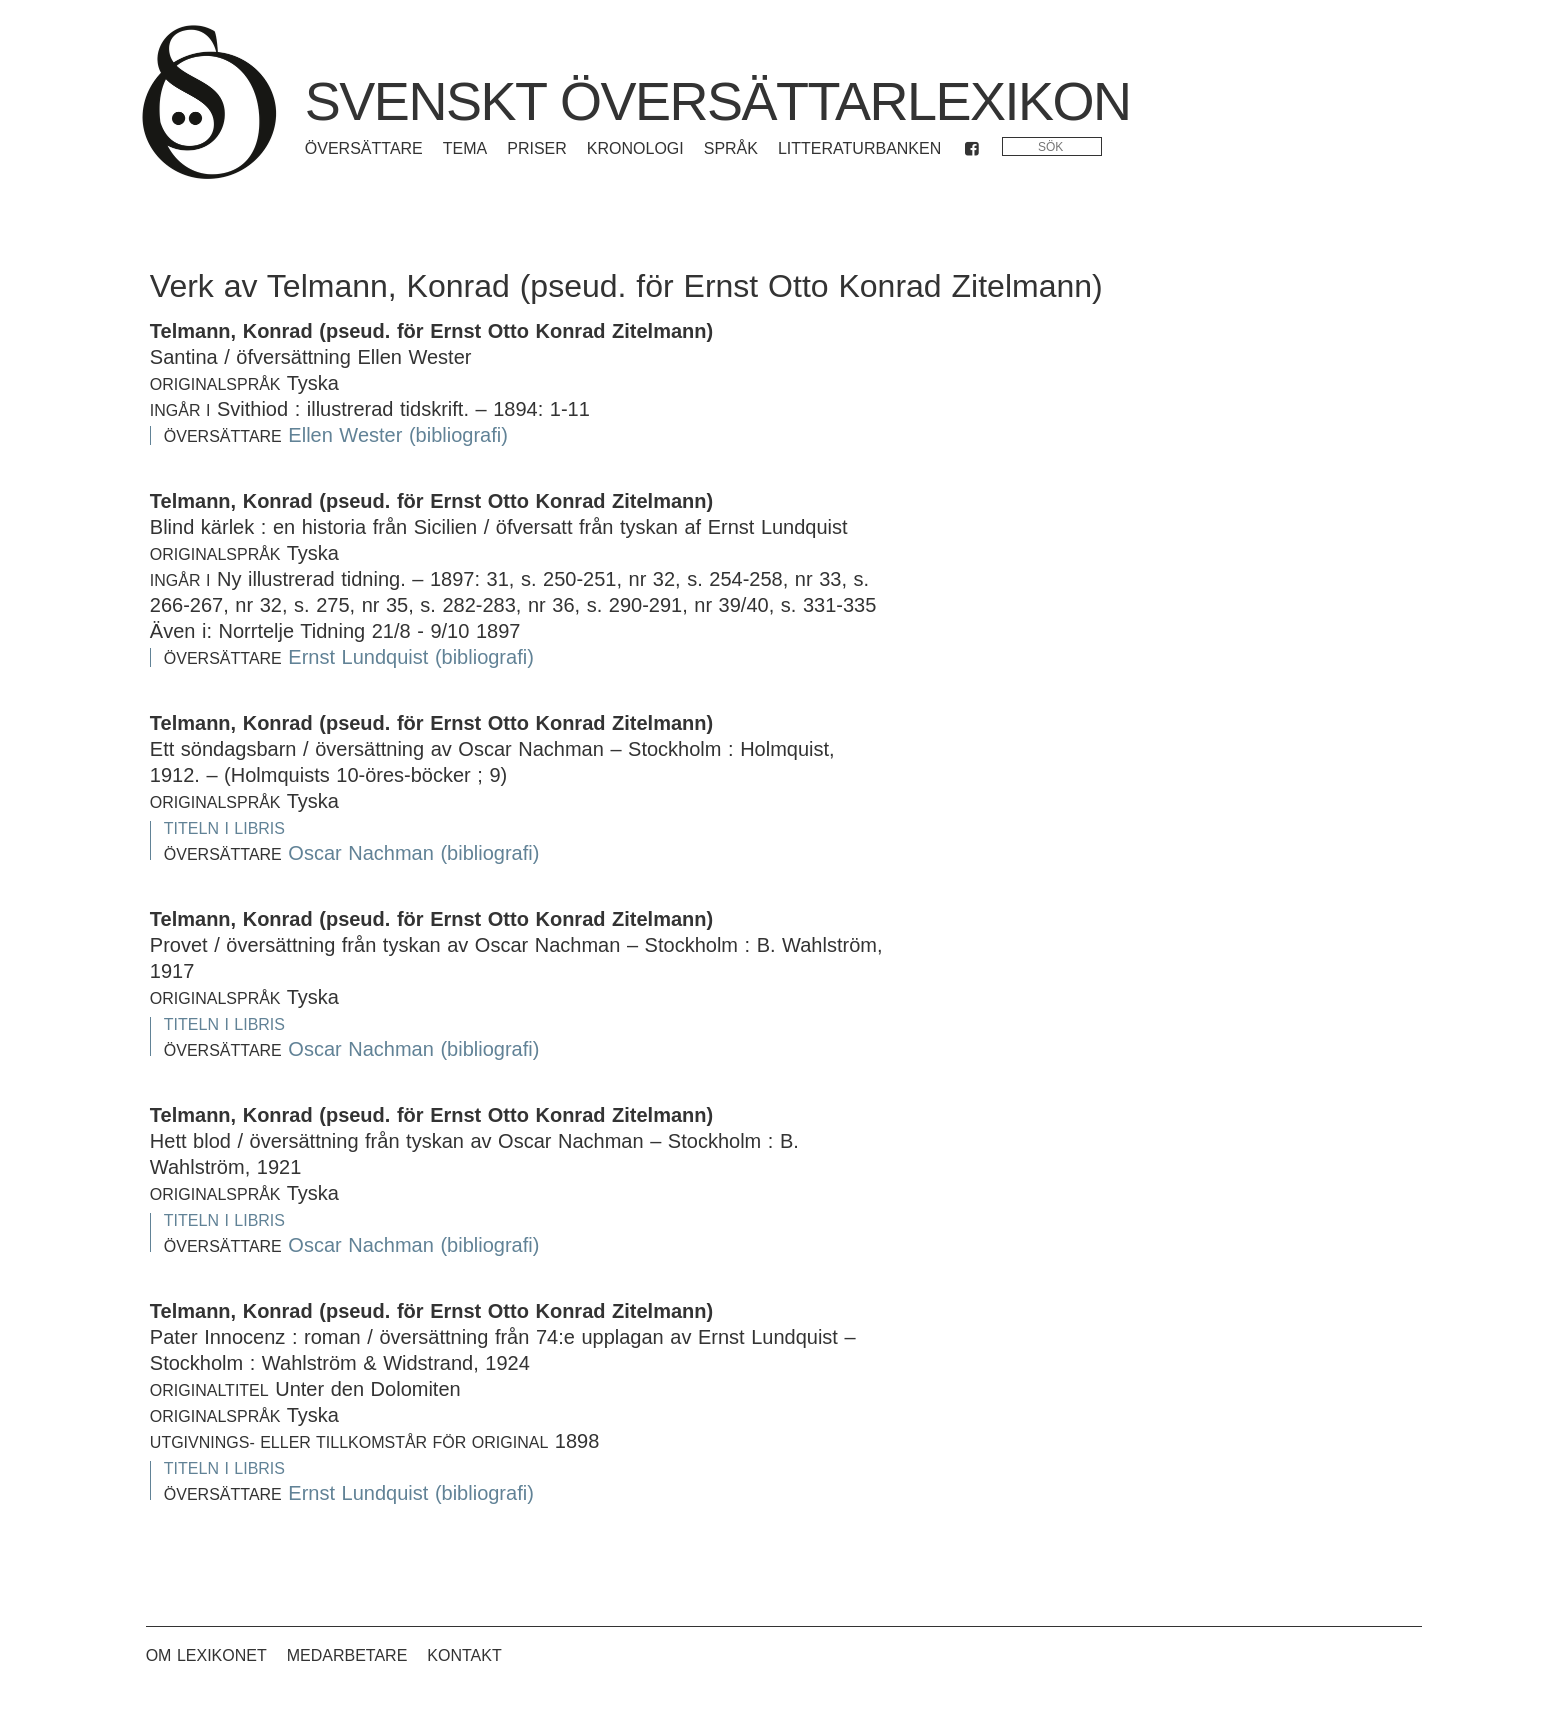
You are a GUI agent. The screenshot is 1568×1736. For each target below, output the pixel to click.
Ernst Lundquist (358, 657)
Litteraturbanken (859, 148)
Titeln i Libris (224, 828)
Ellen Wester (345, 435)
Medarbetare (347, 1655)
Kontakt (464, 1655)
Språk (731, 148)
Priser (537, 148)
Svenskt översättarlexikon (718, 101)
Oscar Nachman (361, 853)
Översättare (364, 148)
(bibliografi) (458, 435)
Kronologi (635, 148)
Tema (465, 148)
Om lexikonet (206, 1655)
